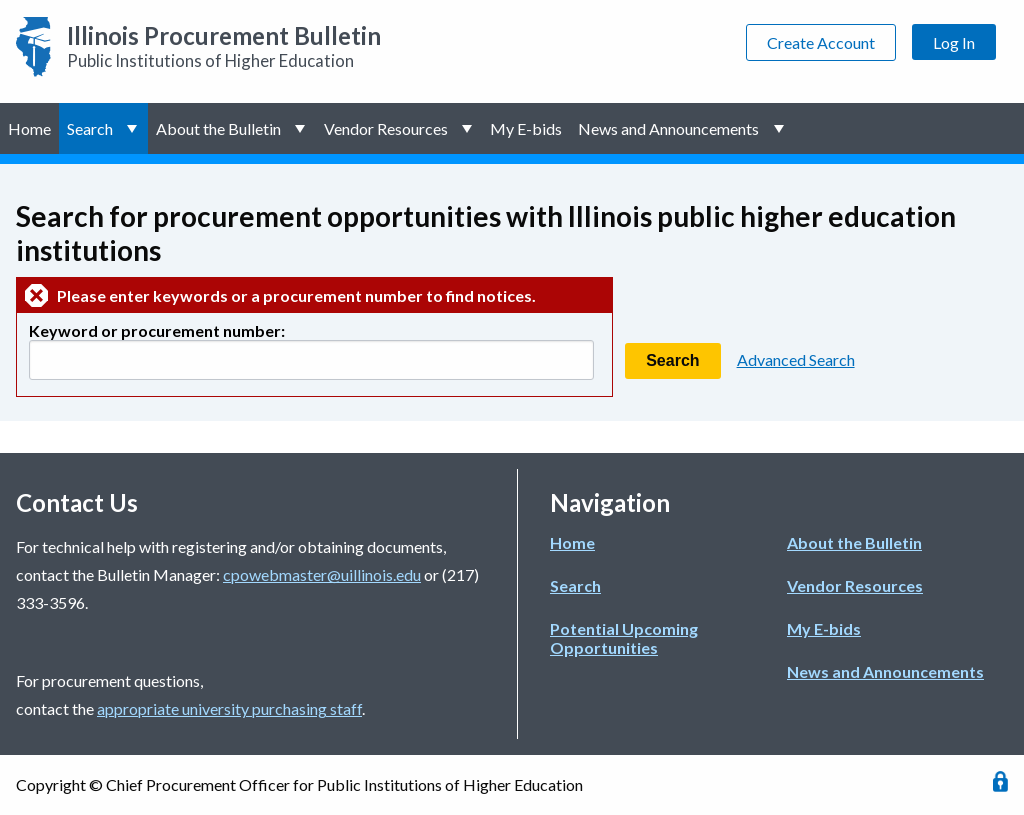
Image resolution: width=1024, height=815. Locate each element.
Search (90, 128)
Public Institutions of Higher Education (224, 46)
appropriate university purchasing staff (229, 708)
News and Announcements (668, 128)
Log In (954, 42)
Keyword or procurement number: (157, 330)
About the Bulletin (218, 128)
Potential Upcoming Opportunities (624, 638)
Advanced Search (796, 359)
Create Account (821, 42)
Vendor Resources (386, 128)
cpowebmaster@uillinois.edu (322, 574)
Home (29, 128)
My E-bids (526, 128)
